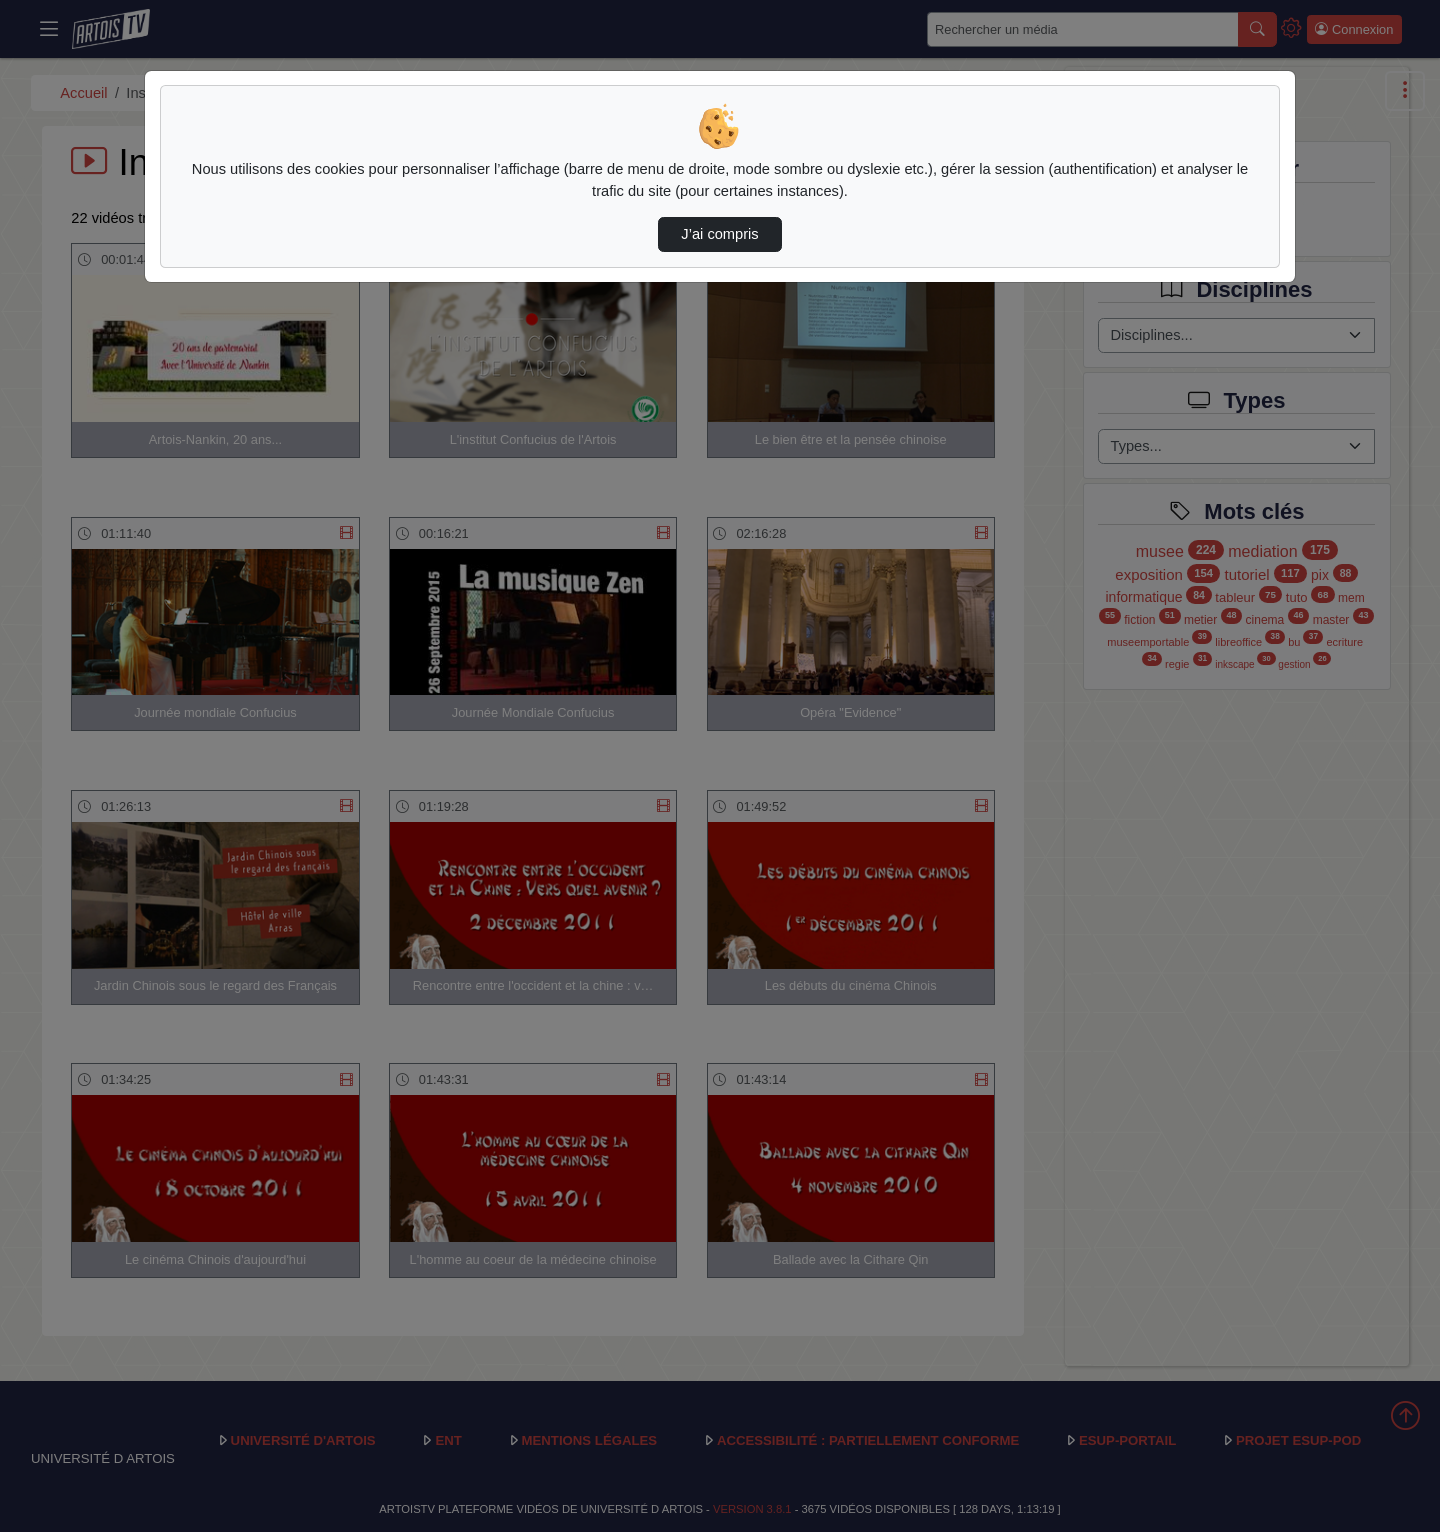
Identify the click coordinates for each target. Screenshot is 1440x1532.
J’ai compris (719, 234)
